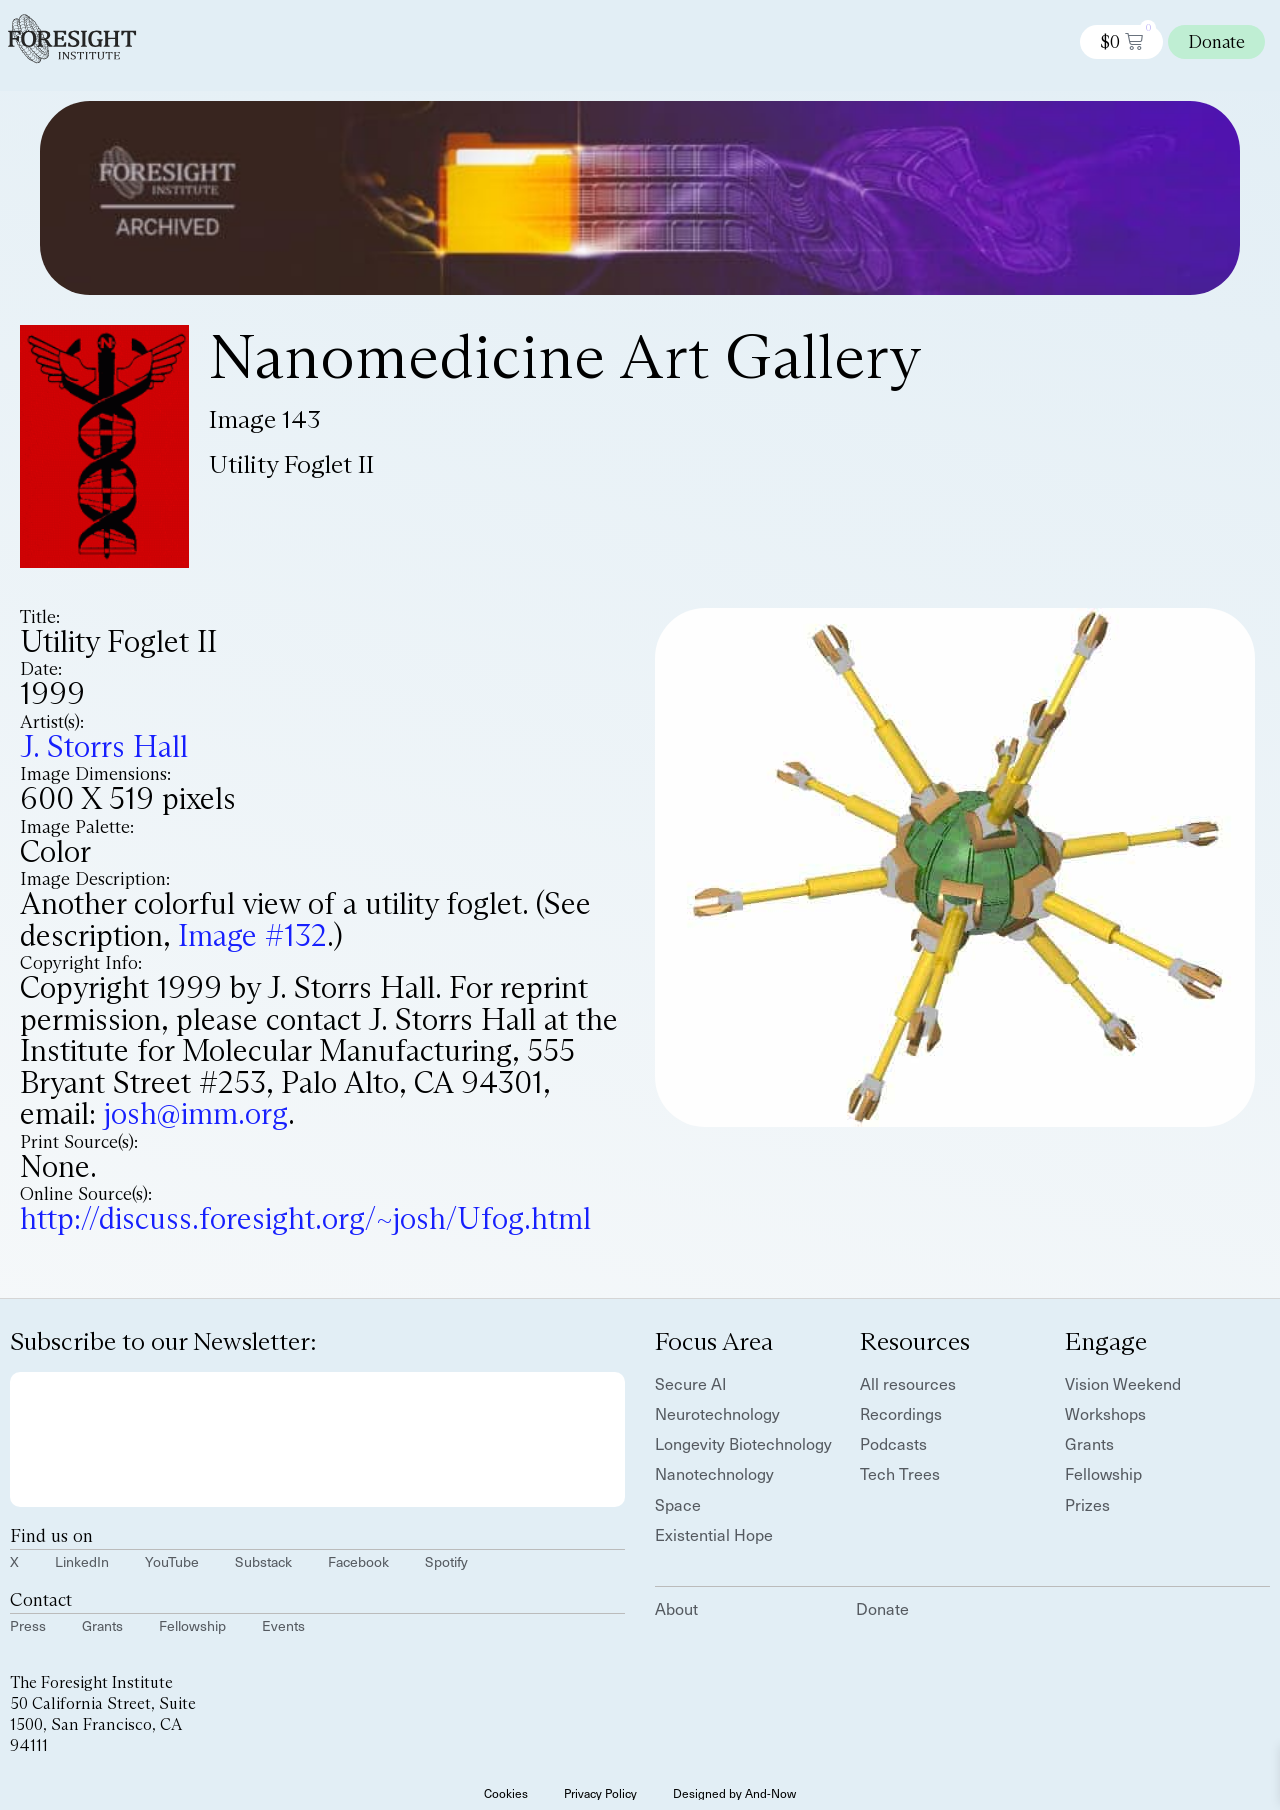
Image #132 (252, 935)
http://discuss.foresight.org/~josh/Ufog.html (305, 1218)
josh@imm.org (196, 1113)
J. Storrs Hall (104, 746)
